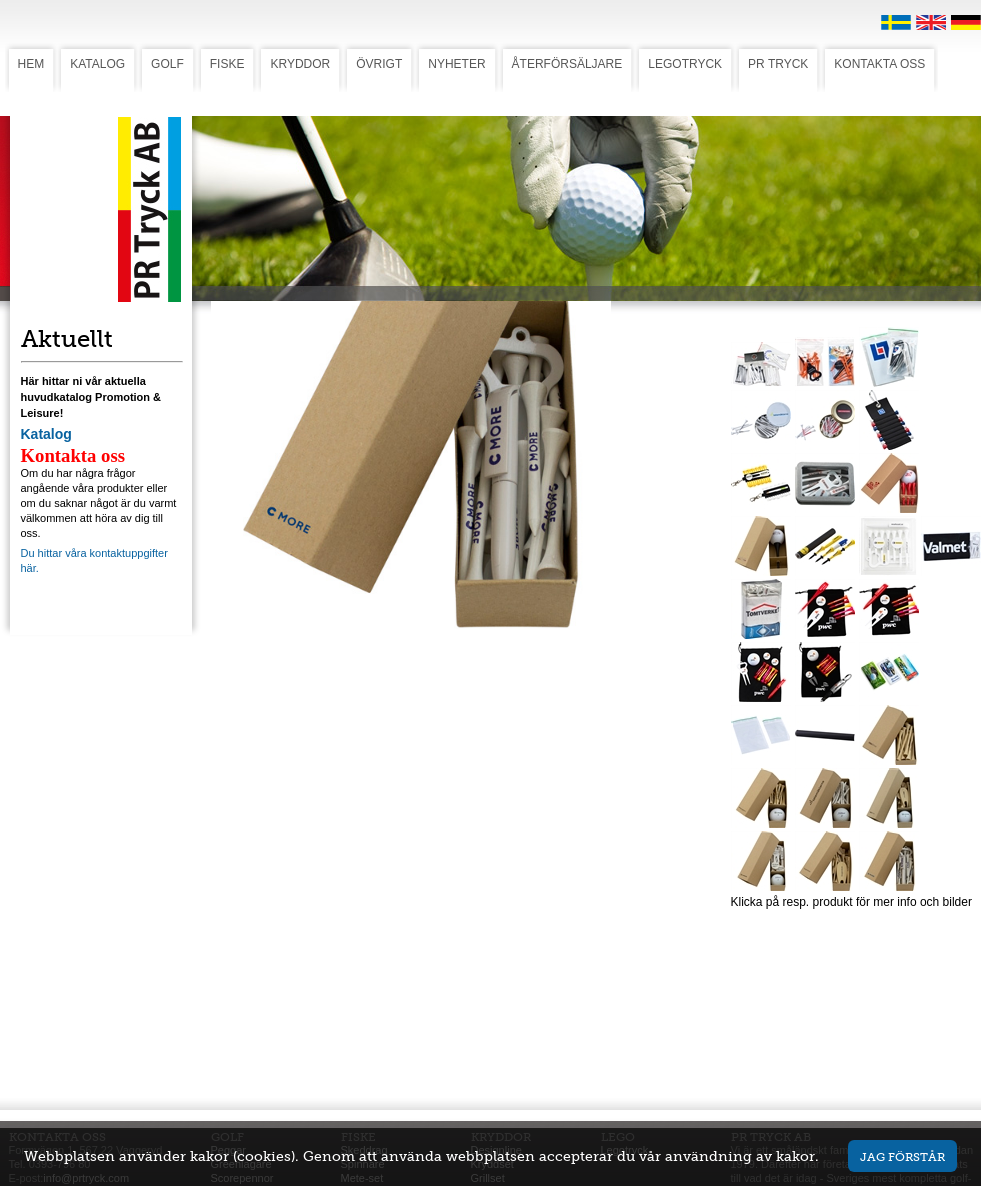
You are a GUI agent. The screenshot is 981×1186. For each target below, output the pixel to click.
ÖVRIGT (379, 64)
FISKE (227, 64)
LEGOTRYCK (685, 64)
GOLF (167, 64)
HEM (31, 64)
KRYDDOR (300, 64)
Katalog (46, 434)
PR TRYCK (778, 64)
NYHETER (456, 64)
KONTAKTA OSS (879, 64)
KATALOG (97, 64)
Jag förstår (902, 1156)
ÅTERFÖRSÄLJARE (567, 64)
